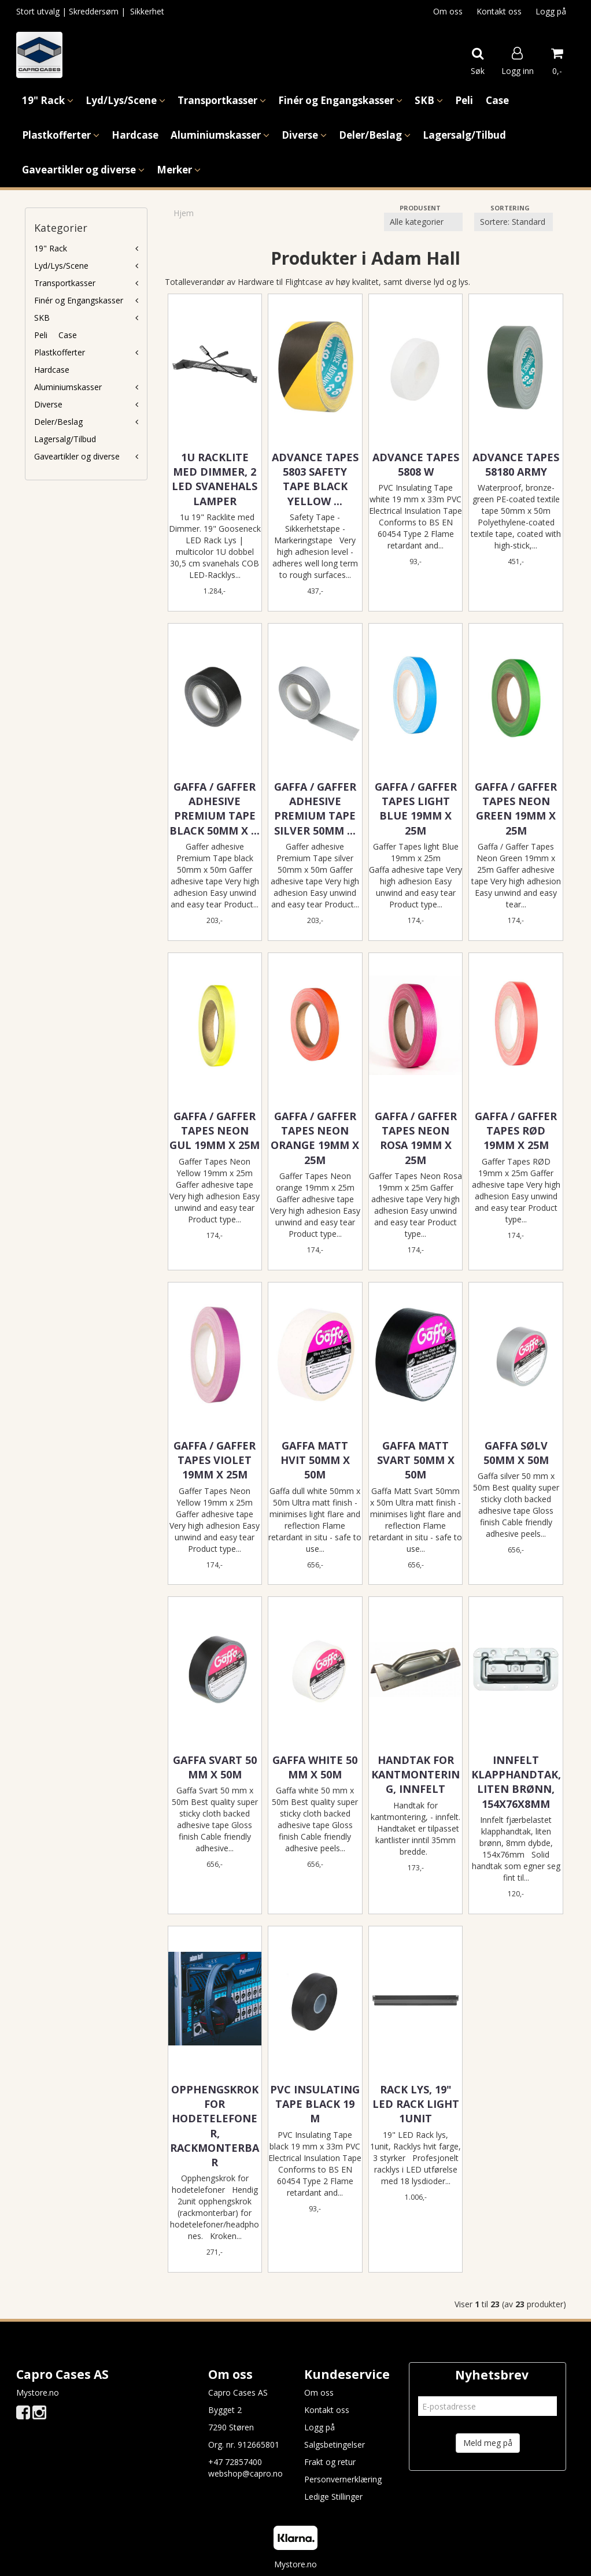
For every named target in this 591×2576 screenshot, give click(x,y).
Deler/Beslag (58, 421)
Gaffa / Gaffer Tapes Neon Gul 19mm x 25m (214, 1130)
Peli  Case (55, 334)
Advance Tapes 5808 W (415, 464)
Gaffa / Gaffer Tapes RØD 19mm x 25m (516, 1130)
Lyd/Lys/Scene (61, 265)
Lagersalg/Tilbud (65, 438)
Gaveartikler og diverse (77, 456)
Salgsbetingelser (334, 2444)
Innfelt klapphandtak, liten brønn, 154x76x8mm (516, 1782)
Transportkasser (64, 282)
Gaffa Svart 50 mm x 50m (215, 1767)
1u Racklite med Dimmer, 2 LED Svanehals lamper (214, 479)
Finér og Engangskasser (78, 300)
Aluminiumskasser (68, 386)
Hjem (183, 212)
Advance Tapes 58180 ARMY (515, 464)
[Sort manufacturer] (423, 222)
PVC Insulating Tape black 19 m (315, 2103)
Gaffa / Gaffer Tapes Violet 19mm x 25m (214, 1460)
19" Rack (50, 248)
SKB (42, 317)
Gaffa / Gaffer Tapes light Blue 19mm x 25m (416, 808)
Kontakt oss (499, 11)
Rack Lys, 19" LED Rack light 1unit (415, 2103)
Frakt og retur (330, 2461)
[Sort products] (513, 222)
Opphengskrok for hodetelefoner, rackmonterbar (214, 2125)
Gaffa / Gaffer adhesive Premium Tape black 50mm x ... (214, 808)
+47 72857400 (235, 2461)
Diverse (48, 404)
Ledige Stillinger (333, 2496)
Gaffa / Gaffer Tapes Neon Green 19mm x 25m (516, 808)
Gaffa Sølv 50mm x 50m (516, 1453)
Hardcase (51, 369)
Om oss (448, 11)
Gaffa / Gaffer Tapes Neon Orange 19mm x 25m (315, 1138)
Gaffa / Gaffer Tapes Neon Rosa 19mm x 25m (416, 1138)
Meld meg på (487, 2442)
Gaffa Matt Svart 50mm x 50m (416, 1460)
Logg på (550, 11)
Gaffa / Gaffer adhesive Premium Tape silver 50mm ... (315, 808)
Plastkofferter (59, 352)
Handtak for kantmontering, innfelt (415, 1774)
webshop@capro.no (245, 2473)
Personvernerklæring (343, 2479)
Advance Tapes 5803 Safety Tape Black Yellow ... (315, 479)
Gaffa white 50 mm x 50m (314, 1767)
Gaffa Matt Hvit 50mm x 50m (315, 1460)
